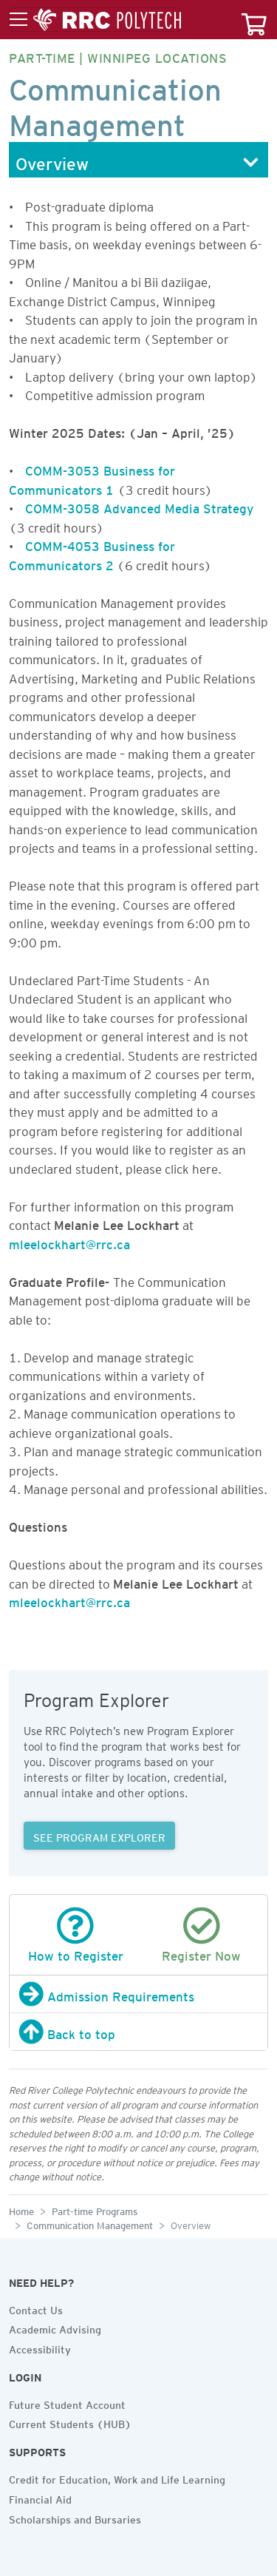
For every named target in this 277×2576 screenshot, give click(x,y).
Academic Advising (55, 2327)
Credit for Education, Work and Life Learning (117, 2477)
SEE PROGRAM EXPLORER (99, 1835)
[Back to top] (138, 2031)
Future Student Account (67, 2403)
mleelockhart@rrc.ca (69, 1241)
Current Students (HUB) (70, 2422)
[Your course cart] (254, 19)
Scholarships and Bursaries (75, 2517)
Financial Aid (40, 2497)
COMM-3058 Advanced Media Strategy (139, 505)
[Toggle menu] (95, 20)
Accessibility (40, 2347)
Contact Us (36, 2308)
